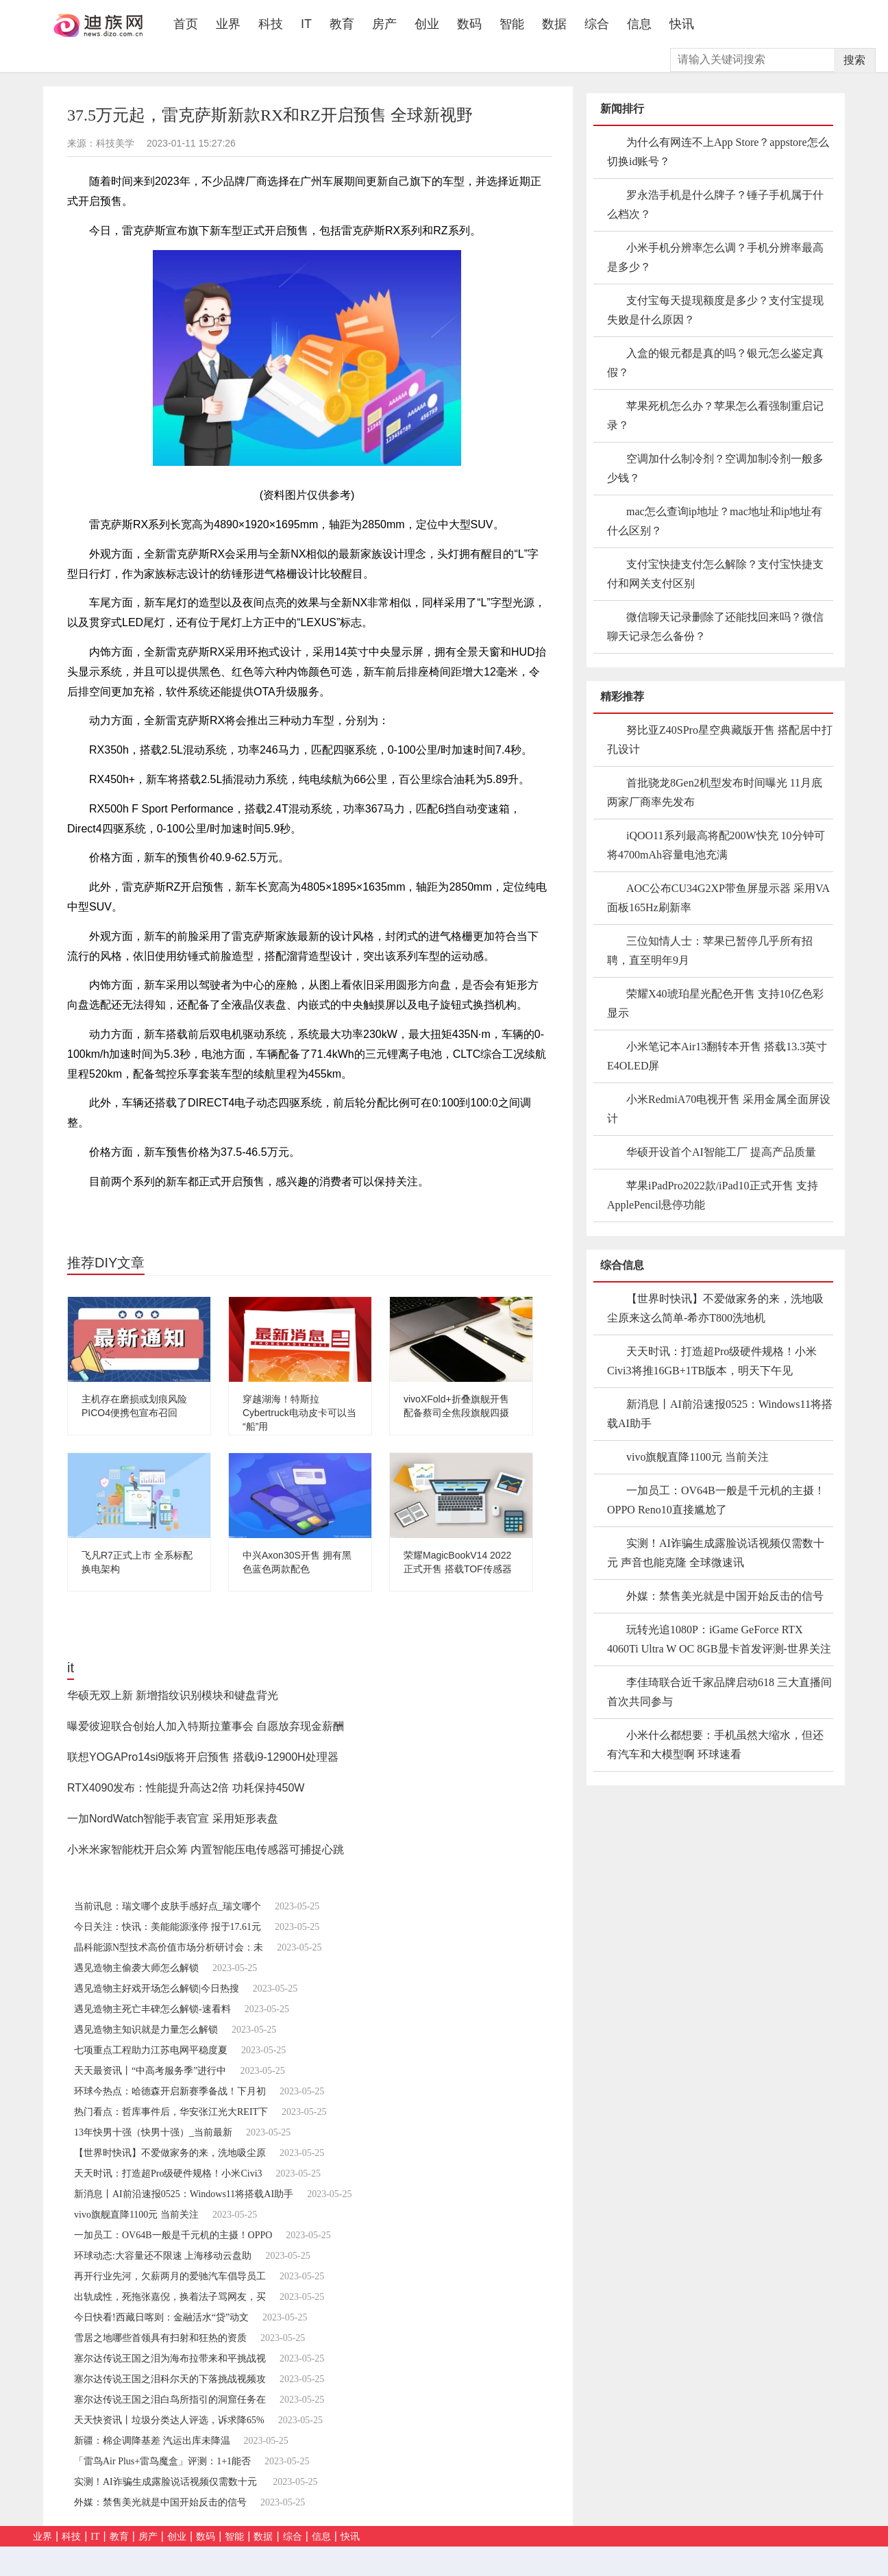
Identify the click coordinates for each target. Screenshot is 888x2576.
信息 (639, 24)
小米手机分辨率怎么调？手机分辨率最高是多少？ (715, 257)
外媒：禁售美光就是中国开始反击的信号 (160, 2502)
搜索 (854, 60)
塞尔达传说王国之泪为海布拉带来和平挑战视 (170, 2358)
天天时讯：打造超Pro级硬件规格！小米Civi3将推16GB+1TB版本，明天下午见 (712, 1361)
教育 (342, 24)
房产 (384, 24)
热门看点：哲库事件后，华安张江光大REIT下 (171, 2112)
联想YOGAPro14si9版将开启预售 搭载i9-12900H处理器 (202, 1757)
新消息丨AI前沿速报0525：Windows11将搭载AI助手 (183, 2194)
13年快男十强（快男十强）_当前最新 (153, 2132)
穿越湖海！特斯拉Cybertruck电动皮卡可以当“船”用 (299, 1413)
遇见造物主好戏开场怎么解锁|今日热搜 (156, 1988)
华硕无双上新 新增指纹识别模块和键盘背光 (172, 1695)
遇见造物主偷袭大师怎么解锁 (136, 1968)
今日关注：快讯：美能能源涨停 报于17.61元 (167, 1927)
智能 (512, 24)
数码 (469, 24)
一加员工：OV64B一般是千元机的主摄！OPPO (173, 2235)
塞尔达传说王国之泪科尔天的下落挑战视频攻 (170, 2379)
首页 (190, 23)
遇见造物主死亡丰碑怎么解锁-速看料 (152, 2009)
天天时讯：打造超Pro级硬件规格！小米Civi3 (168, 2173)
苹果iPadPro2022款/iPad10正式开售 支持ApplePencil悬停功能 (712, 1195)
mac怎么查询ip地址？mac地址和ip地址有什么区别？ (714, 521)
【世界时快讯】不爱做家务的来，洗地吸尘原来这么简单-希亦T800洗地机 (715, 1308)
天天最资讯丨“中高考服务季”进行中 (150, 2071)
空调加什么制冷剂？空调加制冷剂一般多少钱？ (715, 468)
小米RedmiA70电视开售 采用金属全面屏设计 (718, 1108)
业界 (228, 24)
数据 (554, 24)
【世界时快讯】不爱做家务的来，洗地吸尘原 (170, 2153)
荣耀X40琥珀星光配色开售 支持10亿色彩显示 (715, 1003)
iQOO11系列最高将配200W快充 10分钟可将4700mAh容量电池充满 (716, 845)
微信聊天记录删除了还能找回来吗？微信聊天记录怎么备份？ (715, 626)
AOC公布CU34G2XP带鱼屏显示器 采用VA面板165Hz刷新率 (718, 897)
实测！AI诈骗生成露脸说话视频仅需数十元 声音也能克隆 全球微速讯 (715, 1552)
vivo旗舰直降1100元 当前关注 (136, 2214)
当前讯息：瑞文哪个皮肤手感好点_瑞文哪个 (167, 1906)
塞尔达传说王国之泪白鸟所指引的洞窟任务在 (170, 2399)
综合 (596, 24)
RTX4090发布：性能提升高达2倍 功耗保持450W (185, 1788)
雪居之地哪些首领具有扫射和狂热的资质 (160, 2338)
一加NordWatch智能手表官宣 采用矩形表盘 (172, 1818)
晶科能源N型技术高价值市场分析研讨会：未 (168, 1947)
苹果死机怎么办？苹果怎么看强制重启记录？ (715, 415)
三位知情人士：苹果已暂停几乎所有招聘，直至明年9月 (710, 950)
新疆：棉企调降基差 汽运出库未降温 (152, 2441)
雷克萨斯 (158, 1211)
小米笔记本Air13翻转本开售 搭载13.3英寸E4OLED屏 (717, 1056)
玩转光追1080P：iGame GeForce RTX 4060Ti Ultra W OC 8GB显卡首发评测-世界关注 (719, 1639)
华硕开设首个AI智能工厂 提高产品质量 (721, 1152)
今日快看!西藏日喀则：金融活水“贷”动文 (161, 2317)
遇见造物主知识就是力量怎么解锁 (146, 2029)
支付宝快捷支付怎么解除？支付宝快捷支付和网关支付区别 (715, 573)
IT (306, 24)
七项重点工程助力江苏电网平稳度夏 (150, 2050)
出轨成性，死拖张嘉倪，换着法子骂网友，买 (170, 2297)
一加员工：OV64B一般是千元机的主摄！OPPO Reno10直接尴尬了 (716, 1500)
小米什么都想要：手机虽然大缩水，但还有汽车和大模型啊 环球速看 (715, 1744)
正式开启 (251, 1211)
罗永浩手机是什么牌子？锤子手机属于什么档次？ (715, 204)
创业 (427, 24)
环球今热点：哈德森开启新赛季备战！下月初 (170, 2091)
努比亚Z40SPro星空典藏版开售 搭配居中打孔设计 (719, 739)
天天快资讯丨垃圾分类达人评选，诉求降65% (169, 2420)
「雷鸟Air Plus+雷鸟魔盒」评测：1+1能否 (162, 2461)
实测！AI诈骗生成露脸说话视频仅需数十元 (166, 2482)
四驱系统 (205, 1211)
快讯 (681, 24)
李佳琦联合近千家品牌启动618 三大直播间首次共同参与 (719, 1691)
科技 (270, 24)
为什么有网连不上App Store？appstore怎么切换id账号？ (718, 151)
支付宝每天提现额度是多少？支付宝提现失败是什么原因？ (715, 310)
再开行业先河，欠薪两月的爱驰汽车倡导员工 (170, 2276)
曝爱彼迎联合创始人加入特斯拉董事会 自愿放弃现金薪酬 (205, 1726)
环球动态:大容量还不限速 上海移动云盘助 (162, 2256)
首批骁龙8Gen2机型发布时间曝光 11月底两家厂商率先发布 (714, 792)
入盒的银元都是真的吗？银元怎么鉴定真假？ (715, 362)
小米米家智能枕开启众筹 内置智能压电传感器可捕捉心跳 (205, 1849)
